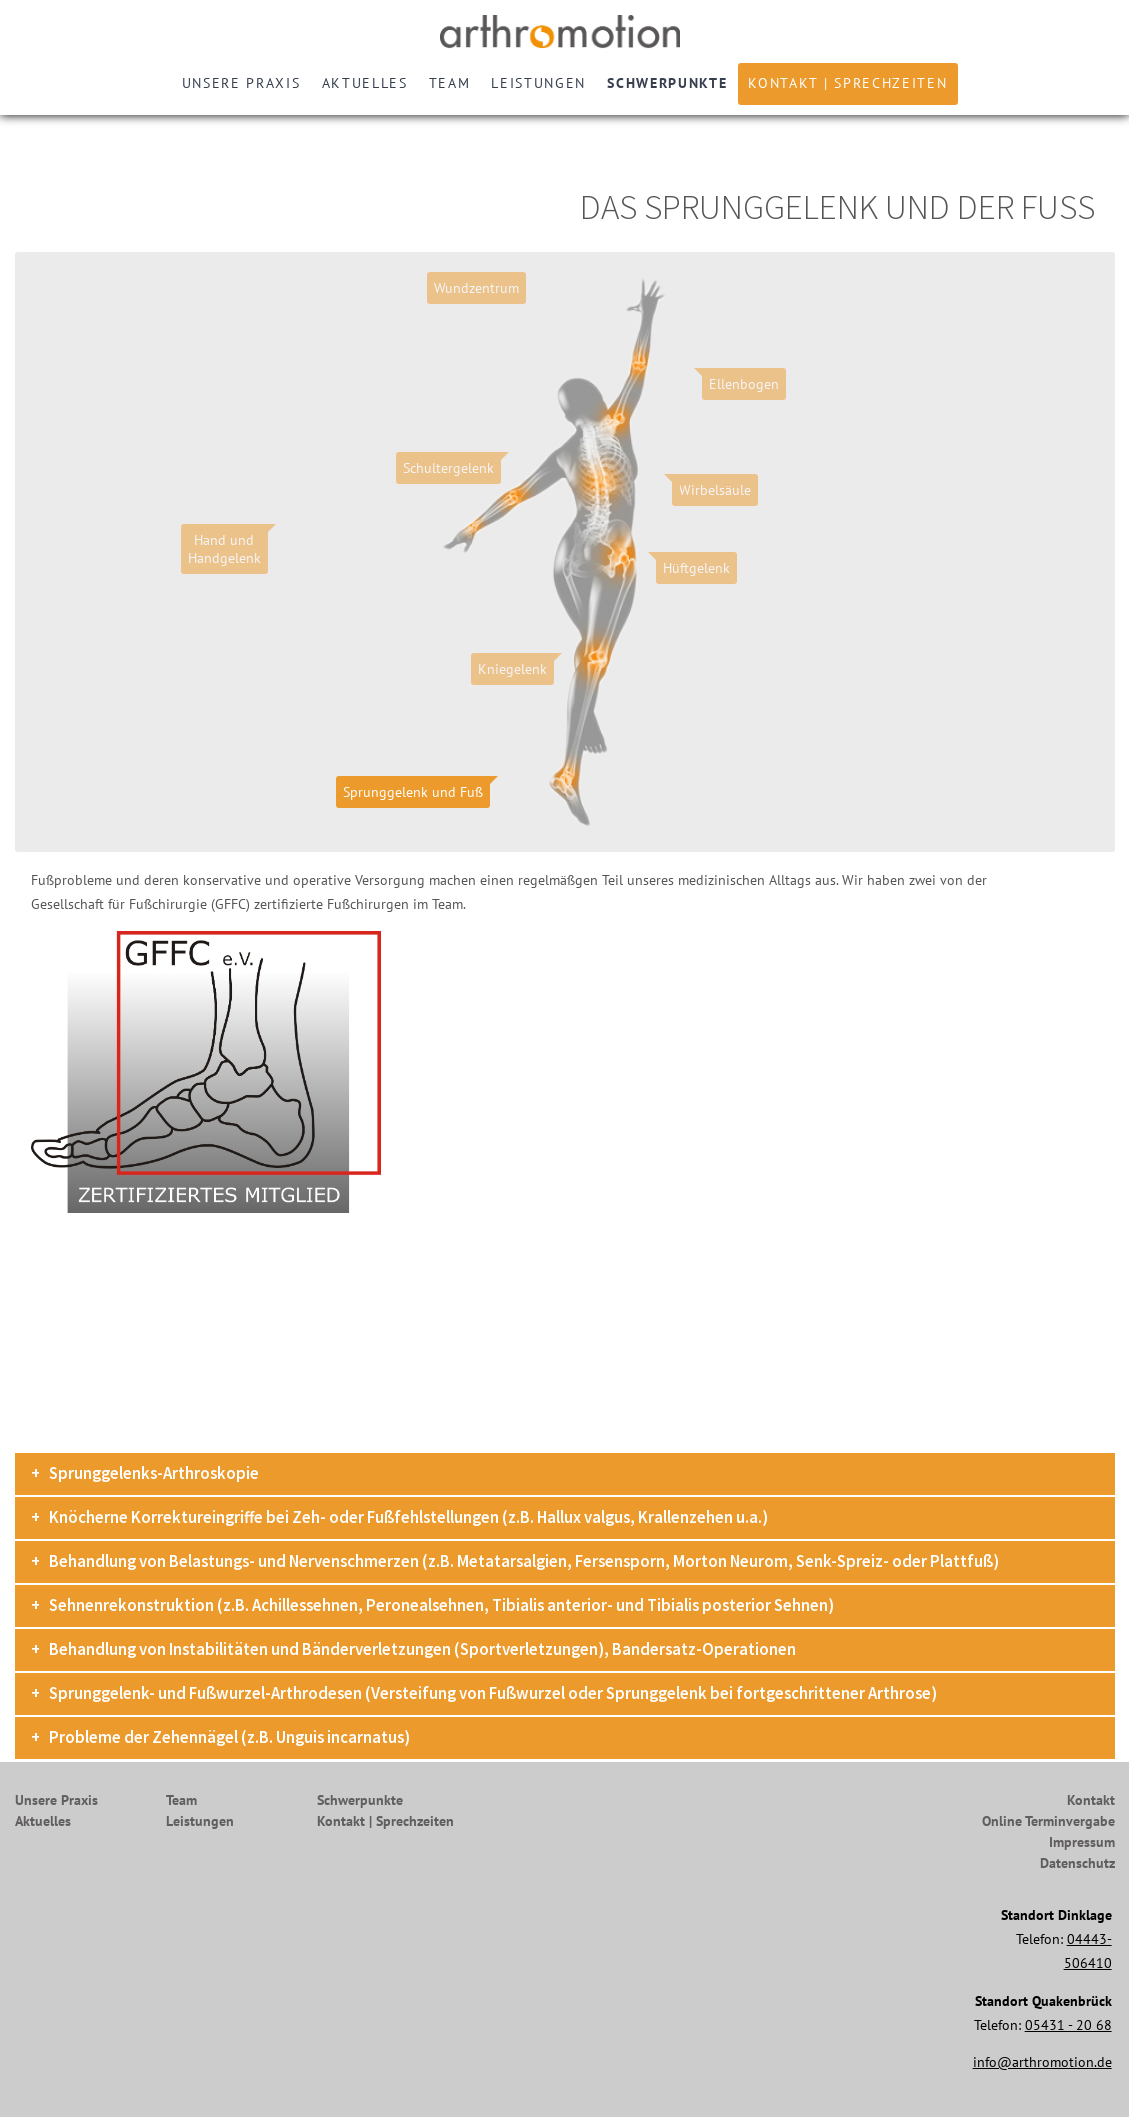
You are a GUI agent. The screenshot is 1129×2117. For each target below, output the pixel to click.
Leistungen (538, 83)
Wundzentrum (476, 288)
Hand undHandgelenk (224, 549)
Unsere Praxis (241, 83)
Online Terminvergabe (1048, 1821)
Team (450, 83)
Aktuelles (365, 83)
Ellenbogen (744, 384)
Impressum (1082, 1842)
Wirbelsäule (715, 490)
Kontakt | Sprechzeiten (847, 83)
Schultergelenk (448, 468)
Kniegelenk (512, 669)
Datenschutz (1077, 1863)
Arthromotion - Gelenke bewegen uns (565, 31)
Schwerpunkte (667, 83)
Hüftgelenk (696, 568)
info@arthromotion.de (1042, 2062)
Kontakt (1091, 1800)
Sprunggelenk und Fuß (413, 792)
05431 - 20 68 (1068, 2025)
